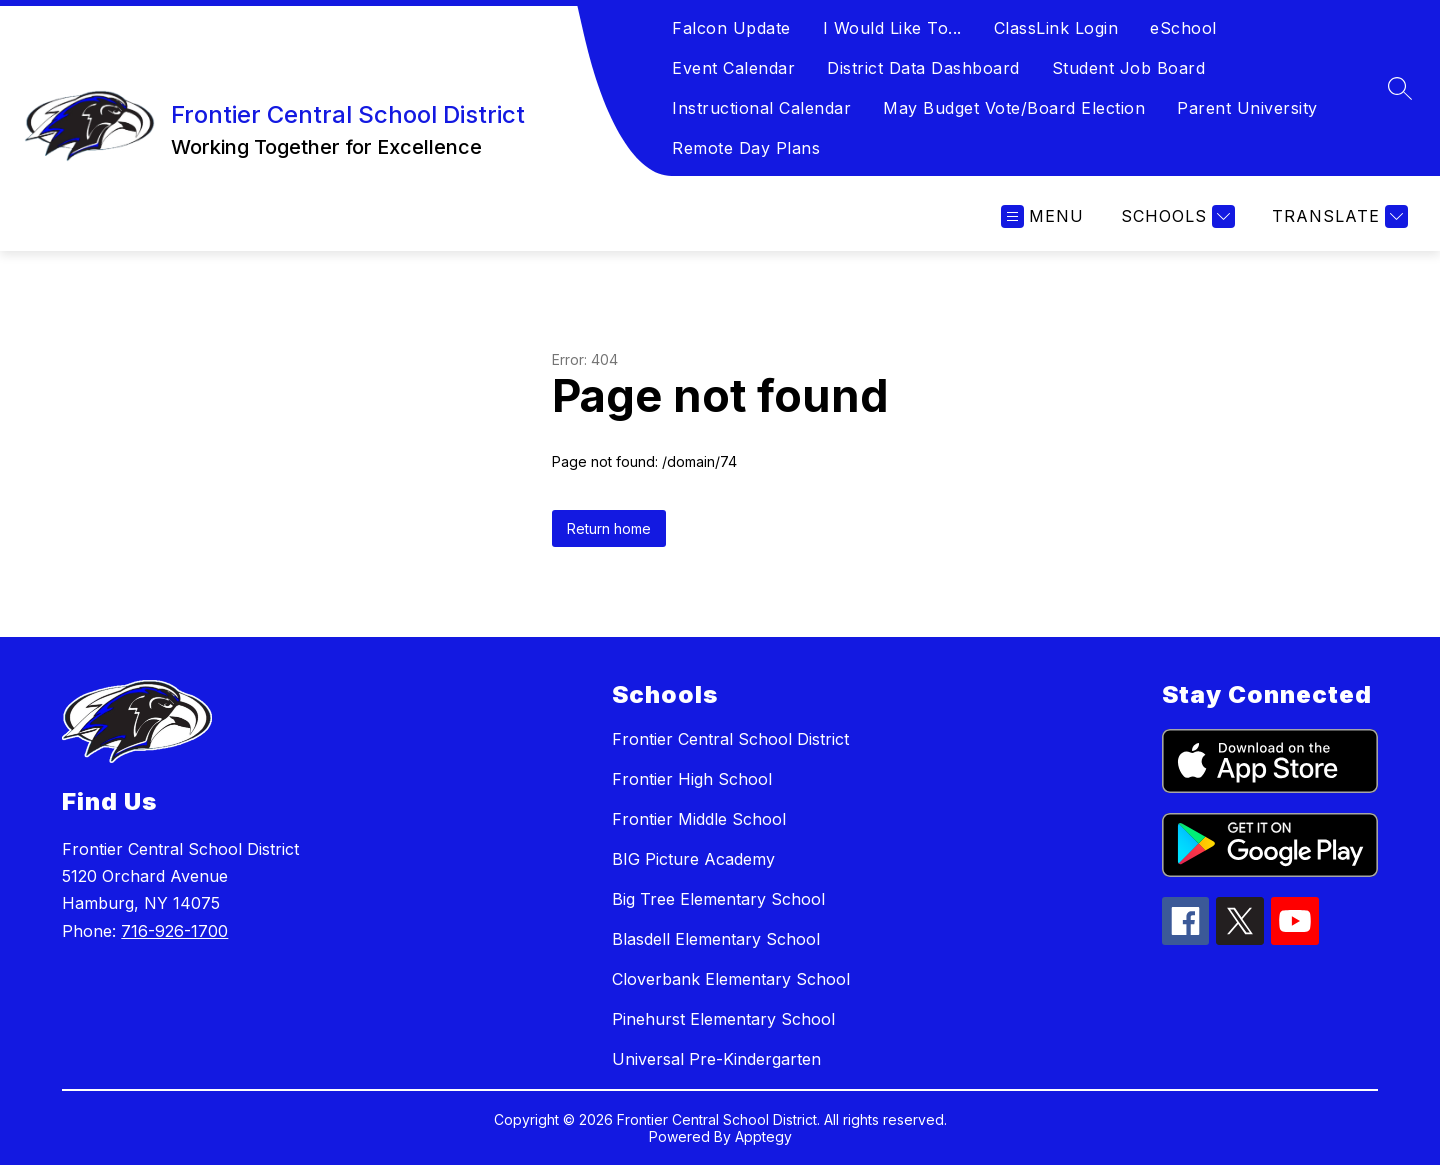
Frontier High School (692, 779)
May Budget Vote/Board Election (1014, 108)
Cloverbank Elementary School (731, 979)
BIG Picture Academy (693, 859)
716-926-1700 (174, 931)
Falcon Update (731, 28)
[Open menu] (1042, 216)
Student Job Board (1129, 68)
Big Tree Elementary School (718, 899)
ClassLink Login (1056, 28)
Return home (609, 528)
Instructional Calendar (761, 108)
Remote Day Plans (746, 148)
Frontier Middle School (699, 819)
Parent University (1247, 108)
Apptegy (763, 1136)
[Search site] (1400, 88)
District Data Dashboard (923, 68)
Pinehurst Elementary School (723, 1019)
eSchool (1183, 28)
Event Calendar (733, 68)
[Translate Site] (1337, 216)
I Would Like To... (892, 28)
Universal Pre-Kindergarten (716, 1059)
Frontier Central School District (730, 739)
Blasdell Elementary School (716, 939)
